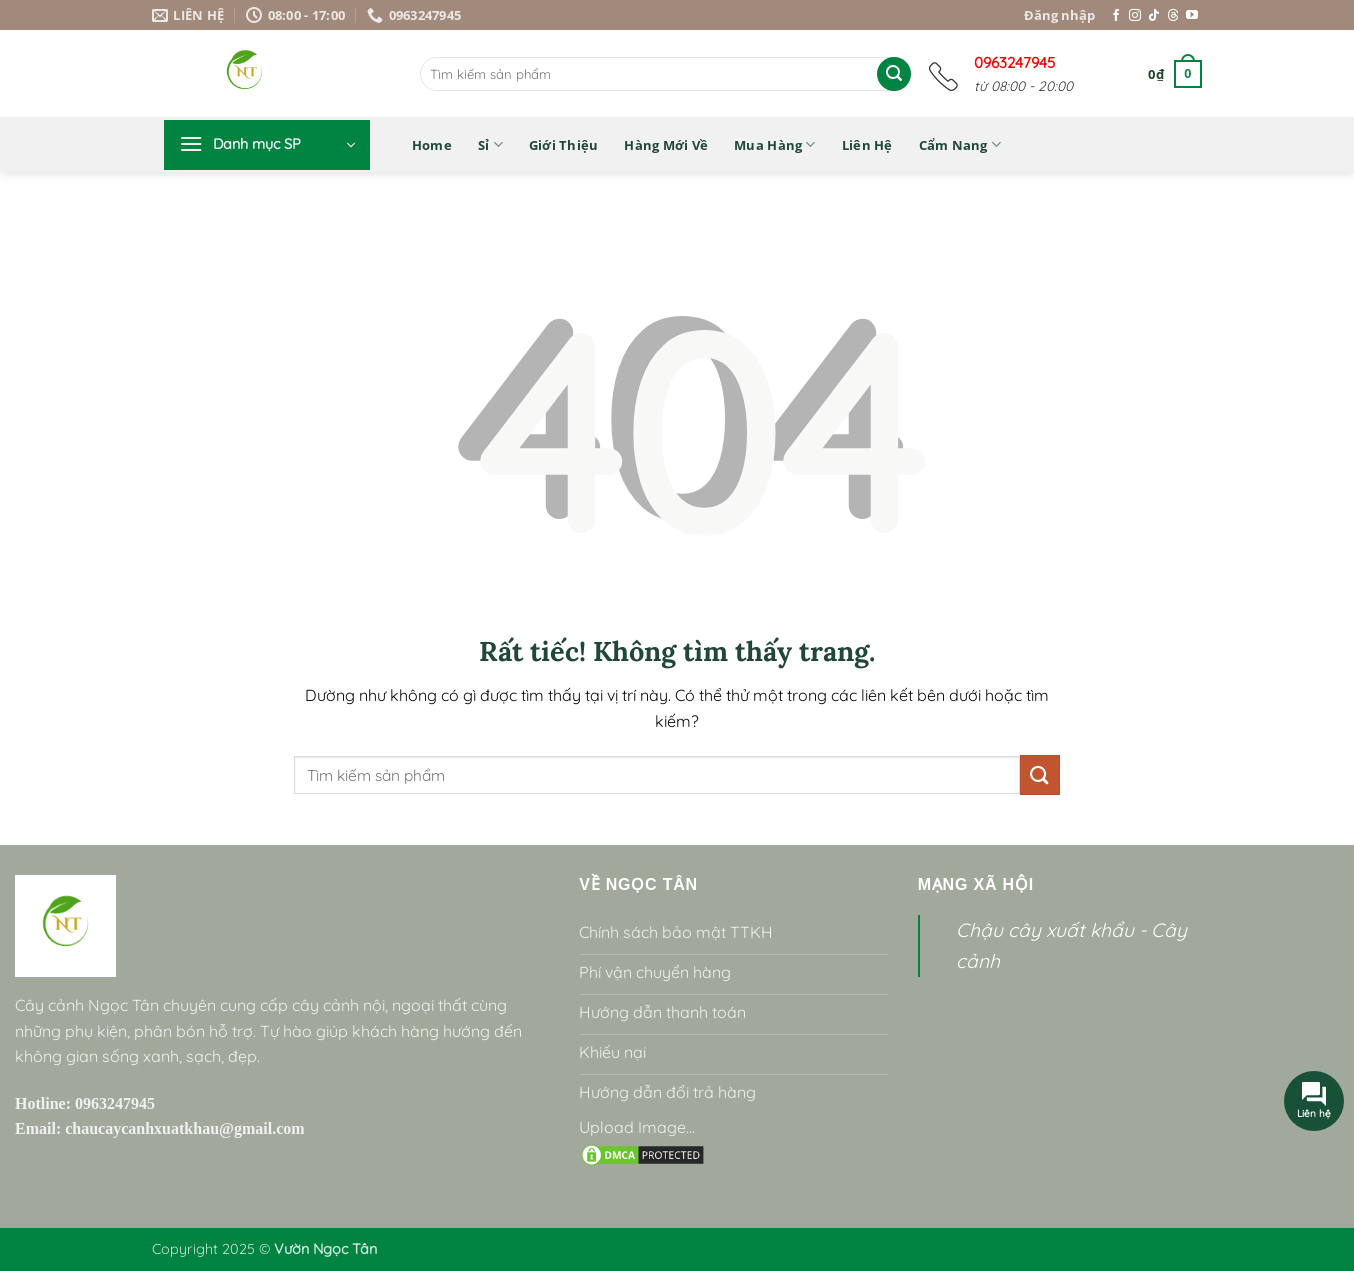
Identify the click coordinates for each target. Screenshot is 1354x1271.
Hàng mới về (666, 145)
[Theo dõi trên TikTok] (1154, 16)
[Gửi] (894, 74)
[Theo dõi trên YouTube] (1192, 16)
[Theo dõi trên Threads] (1173, 16)
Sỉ (490, 144)
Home (432, 145)
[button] (1175, 74)
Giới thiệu (564, 145)
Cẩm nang (960, 144)
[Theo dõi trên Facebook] (1116, 16)
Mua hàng (775, 144)
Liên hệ (867, 145)
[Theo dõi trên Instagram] (1135, 16)
